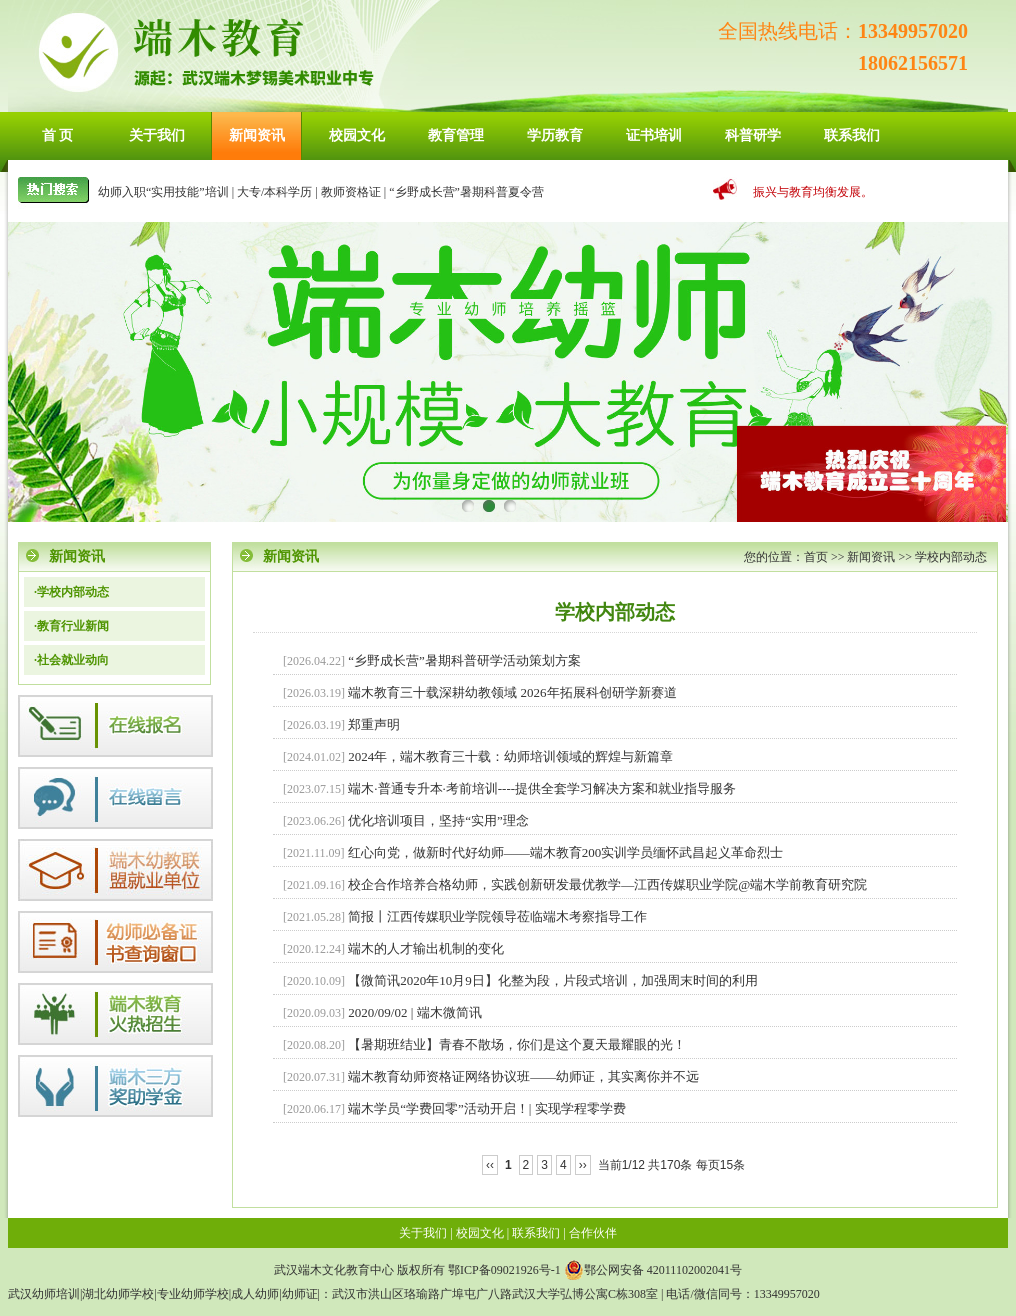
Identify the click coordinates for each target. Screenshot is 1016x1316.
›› (583, 1165)
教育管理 (456, 135)
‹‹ (490, 1165)
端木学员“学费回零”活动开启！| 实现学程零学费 (486, 1108)
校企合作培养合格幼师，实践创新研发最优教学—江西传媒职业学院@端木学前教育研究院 (607, 884)
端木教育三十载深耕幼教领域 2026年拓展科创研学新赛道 (512, 692)
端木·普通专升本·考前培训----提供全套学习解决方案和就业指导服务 (542, 788)
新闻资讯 (257, 135)
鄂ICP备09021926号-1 (504, 1270)
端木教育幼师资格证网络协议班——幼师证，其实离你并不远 (523, 1076)
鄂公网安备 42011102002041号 (653, 1270)
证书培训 (654, 135)
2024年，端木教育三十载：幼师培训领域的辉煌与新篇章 (510, 756)
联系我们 (852, 135)
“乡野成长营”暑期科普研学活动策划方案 (464, 660)
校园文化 (357, 135)
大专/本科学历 (274, 192)
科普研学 (753, 135)
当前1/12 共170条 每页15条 (671, 1165)
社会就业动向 (73, 660)
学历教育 (555, 135)
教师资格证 (351, 192)
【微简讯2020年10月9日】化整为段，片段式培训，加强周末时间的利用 (553, 980)
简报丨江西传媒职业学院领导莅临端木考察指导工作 (497, 916)
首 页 (58, 135)
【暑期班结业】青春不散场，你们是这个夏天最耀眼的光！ (517, 1044)
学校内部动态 (951, 557)
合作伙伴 (593, 1233)
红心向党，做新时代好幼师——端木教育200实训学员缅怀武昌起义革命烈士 (566, 852)
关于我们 (157, 135)
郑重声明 (374, 724)
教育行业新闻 (73, 626)
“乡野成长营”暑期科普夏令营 (466, 192)
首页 (816, 557)
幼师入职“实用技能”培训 (163, 192)
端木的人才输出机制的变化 (426, 948)
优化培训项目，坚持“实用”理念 (438, 820)
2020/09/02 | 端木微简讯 (414, 1012)
